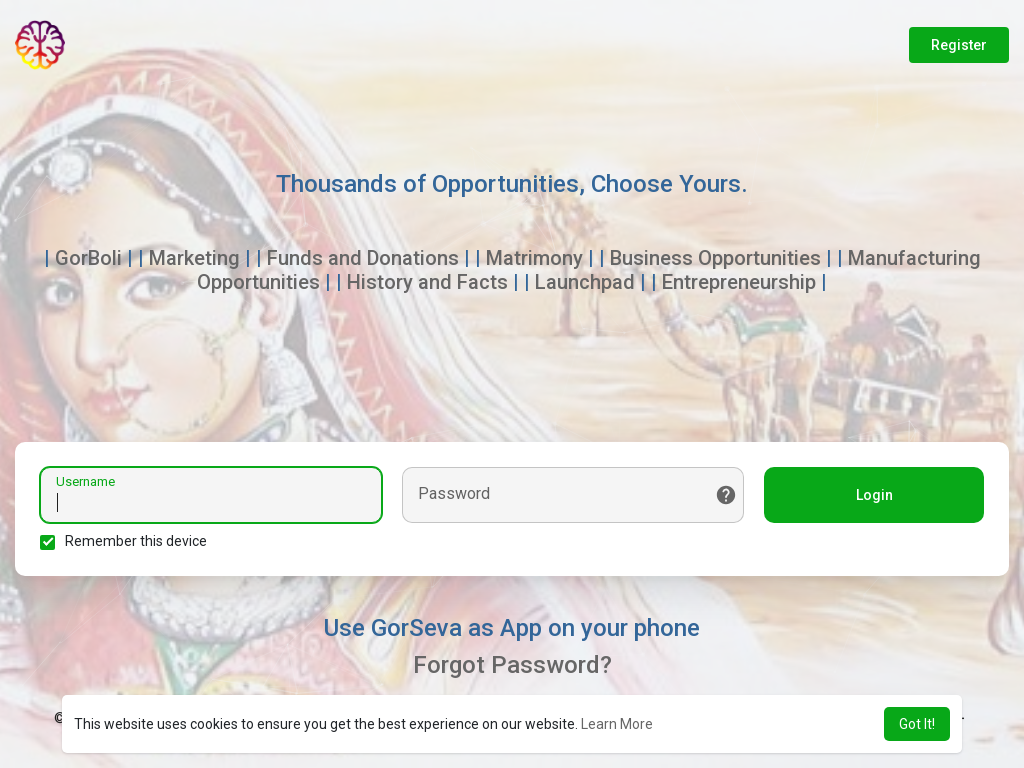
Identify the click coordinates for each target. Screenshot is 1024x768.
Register (959, 45)
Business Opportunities (715, 258)
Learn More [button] (617, 724)
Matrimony (534, 258)
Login (874, 495)
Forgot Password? (512, 665)
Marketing (194, 258)
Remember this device (136, 541)
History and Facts (427, 282)
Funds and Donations (363, 258)
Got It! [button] (917, 724)
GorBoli (88, 258)
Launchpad (585, 282)
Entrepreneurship (739, 282)
